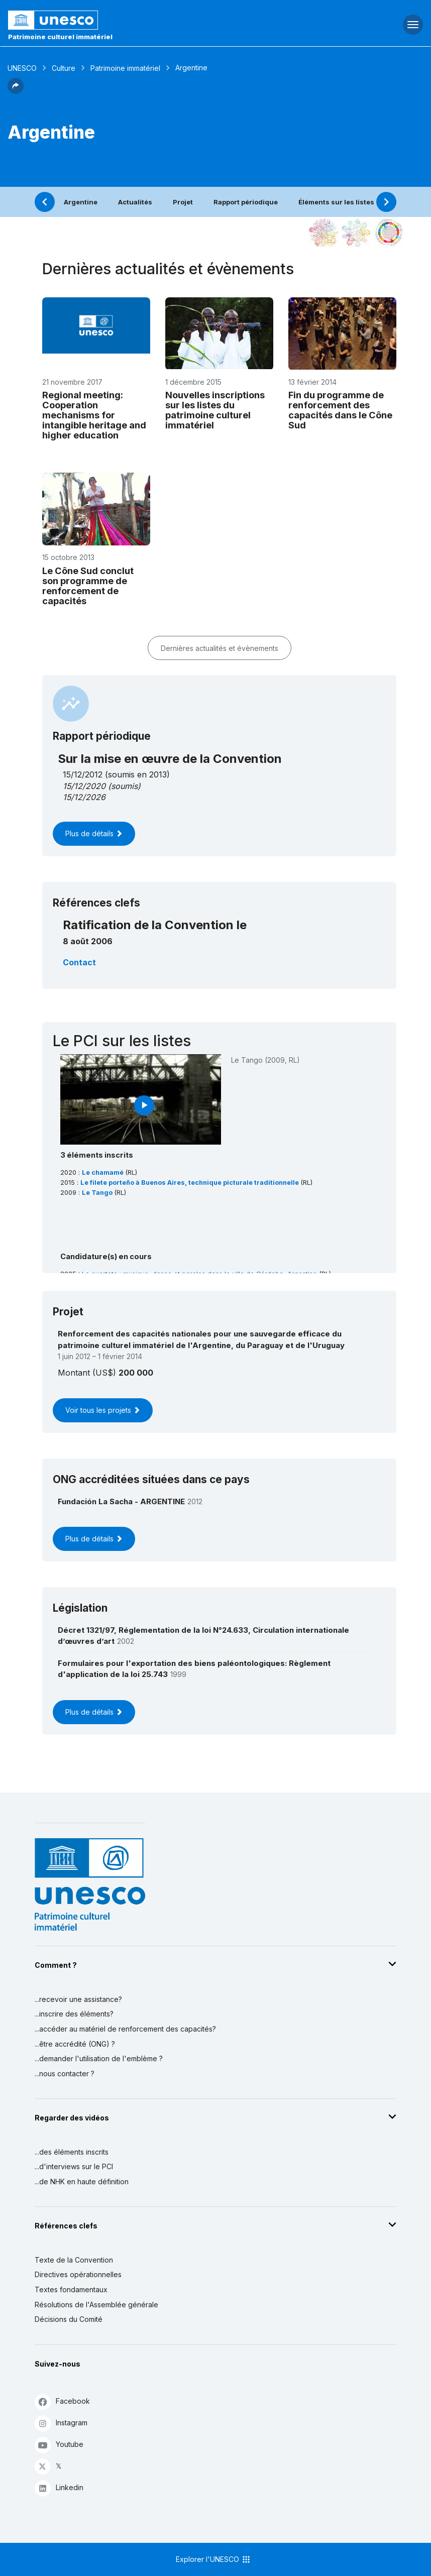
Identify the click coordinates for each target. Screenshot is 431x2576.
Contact (79, 962)
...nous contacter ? (64, 2073)
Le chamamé (103, 1172)
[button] (16, 91)
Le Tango (98, 1192)
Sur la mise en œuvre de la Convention (170, 758)
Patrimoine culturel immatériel (60, 37)
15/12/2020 (84, 786)
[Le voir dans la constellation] (323, 232)
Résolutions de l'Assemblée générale (96, 2304)
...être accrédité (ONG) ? (75, 2044)
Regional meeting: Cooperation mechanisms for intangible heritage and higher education (94, 414)
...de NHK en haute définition (82, 2181)
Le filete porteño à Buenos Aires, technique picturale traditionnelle (190, 1182)
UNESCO (22, 68)
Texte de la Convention (74, 2260)
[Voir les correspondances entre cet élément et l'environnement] (356, 232)
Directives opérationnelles (78, 2274)
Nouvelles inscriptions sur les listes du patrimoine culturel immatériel (215, 409)
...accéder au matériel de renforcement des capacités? (125, 2029)
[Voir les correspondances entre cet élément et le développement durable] (389, 232)
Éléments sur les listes (336, 202)
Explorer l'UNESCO (213, 2559)
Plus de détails (94, 833)
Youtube (59, 2444)
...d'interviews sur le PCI (74, 2166)
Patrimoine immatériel (125, 68)
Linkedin (59, 2488)
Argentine (80, 202)
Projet (183, 202)
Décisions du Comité (68, 2319)
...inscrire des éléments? (74, 2013)
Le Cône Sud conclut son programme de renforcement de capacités (88, 585)
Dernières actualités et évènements (219, 648)
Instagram (61, 2423)
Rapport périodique (245, 202)
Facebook (62, 2401)
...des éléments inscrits (72, 2152)
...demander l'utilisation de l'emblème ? (99, 2058)
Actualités (135, 202)
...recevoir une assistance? (78, 1999)
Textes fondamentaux (71, 2289)
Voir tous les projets (102, 1410)
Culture (63, 68)
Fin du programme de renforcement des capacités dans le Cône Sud (340, 409)
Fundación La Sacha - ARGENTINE (121, 1501)
